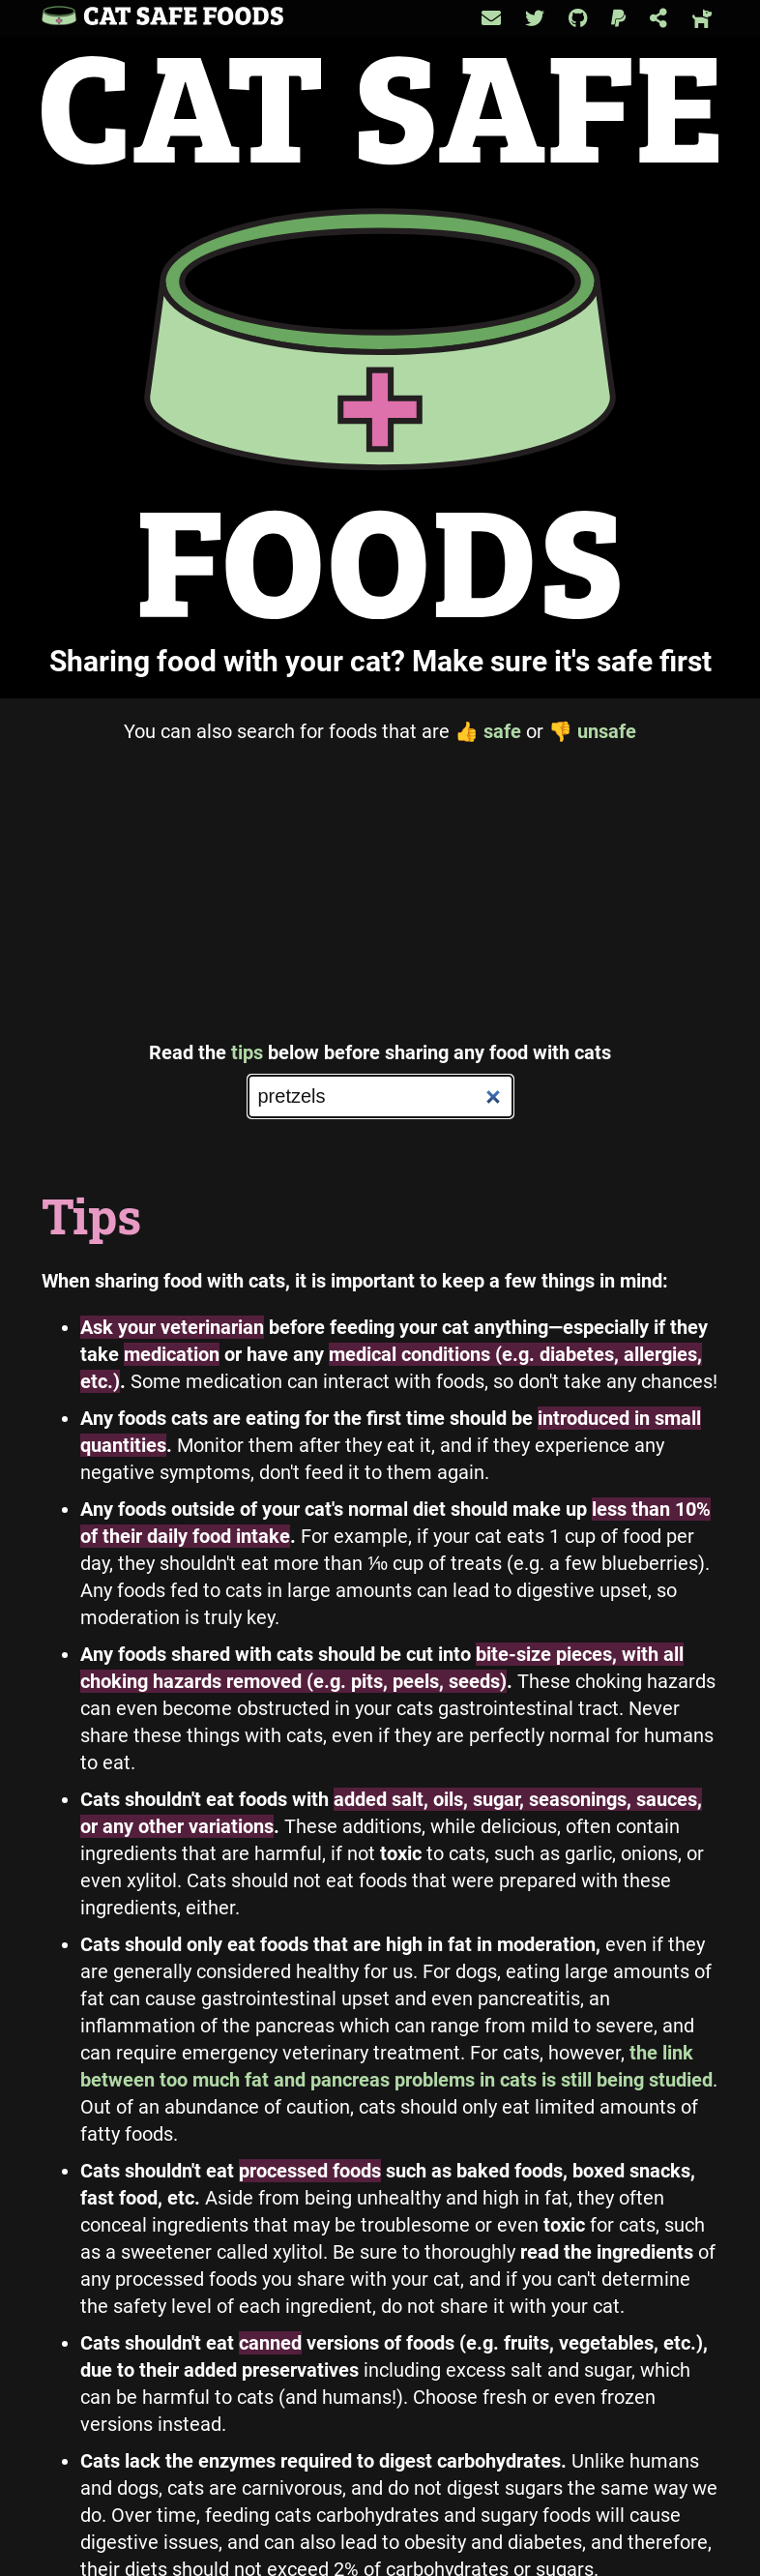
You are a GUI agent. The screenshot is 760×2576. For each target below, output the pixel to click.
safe (487, 731)
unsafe (592, 731)
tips (247, 1052)
